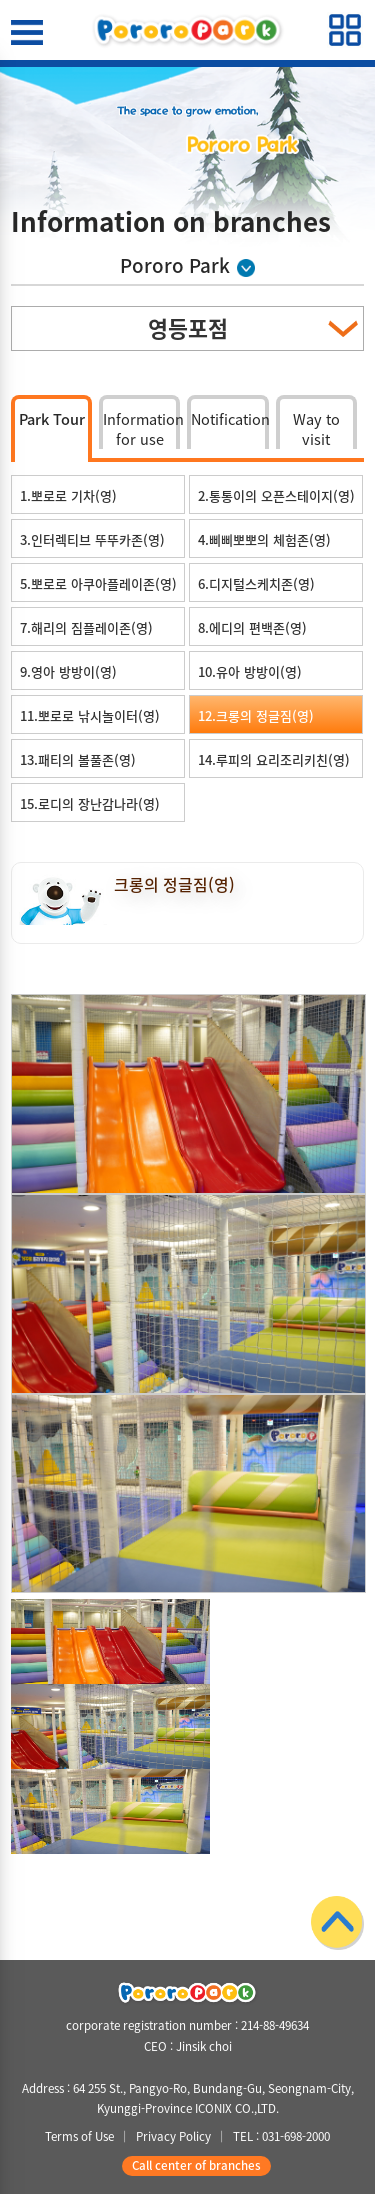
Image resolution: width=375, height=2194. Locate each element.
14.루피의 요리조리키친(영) (274, 759)
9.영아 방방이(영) (68, 671)
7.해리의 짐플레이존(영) (86, 627)
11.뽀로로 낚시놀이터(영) (90, 715)
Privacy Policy (173, 2136)
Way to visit (316, 428)
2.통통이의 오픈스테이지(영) (276, 495)
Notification (229, 419)
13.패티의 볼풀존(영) (78, 759)
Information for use (141, 428)
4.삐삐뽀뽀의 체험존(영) (264, 539)
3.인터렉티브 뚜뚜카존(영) (92, 539)
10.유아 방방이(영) (250, 671)
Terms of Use (79, 2136)
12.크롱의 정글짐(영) (256, 715)
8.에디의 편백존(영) (252, 627)
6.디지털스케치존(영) (256, 583)
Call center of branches (196, 2165)
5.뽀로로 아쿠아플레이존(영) (98, 583)
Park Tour (52, 419)
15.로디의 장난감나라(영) (90, 803)
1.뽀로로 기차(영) (68, 495)
